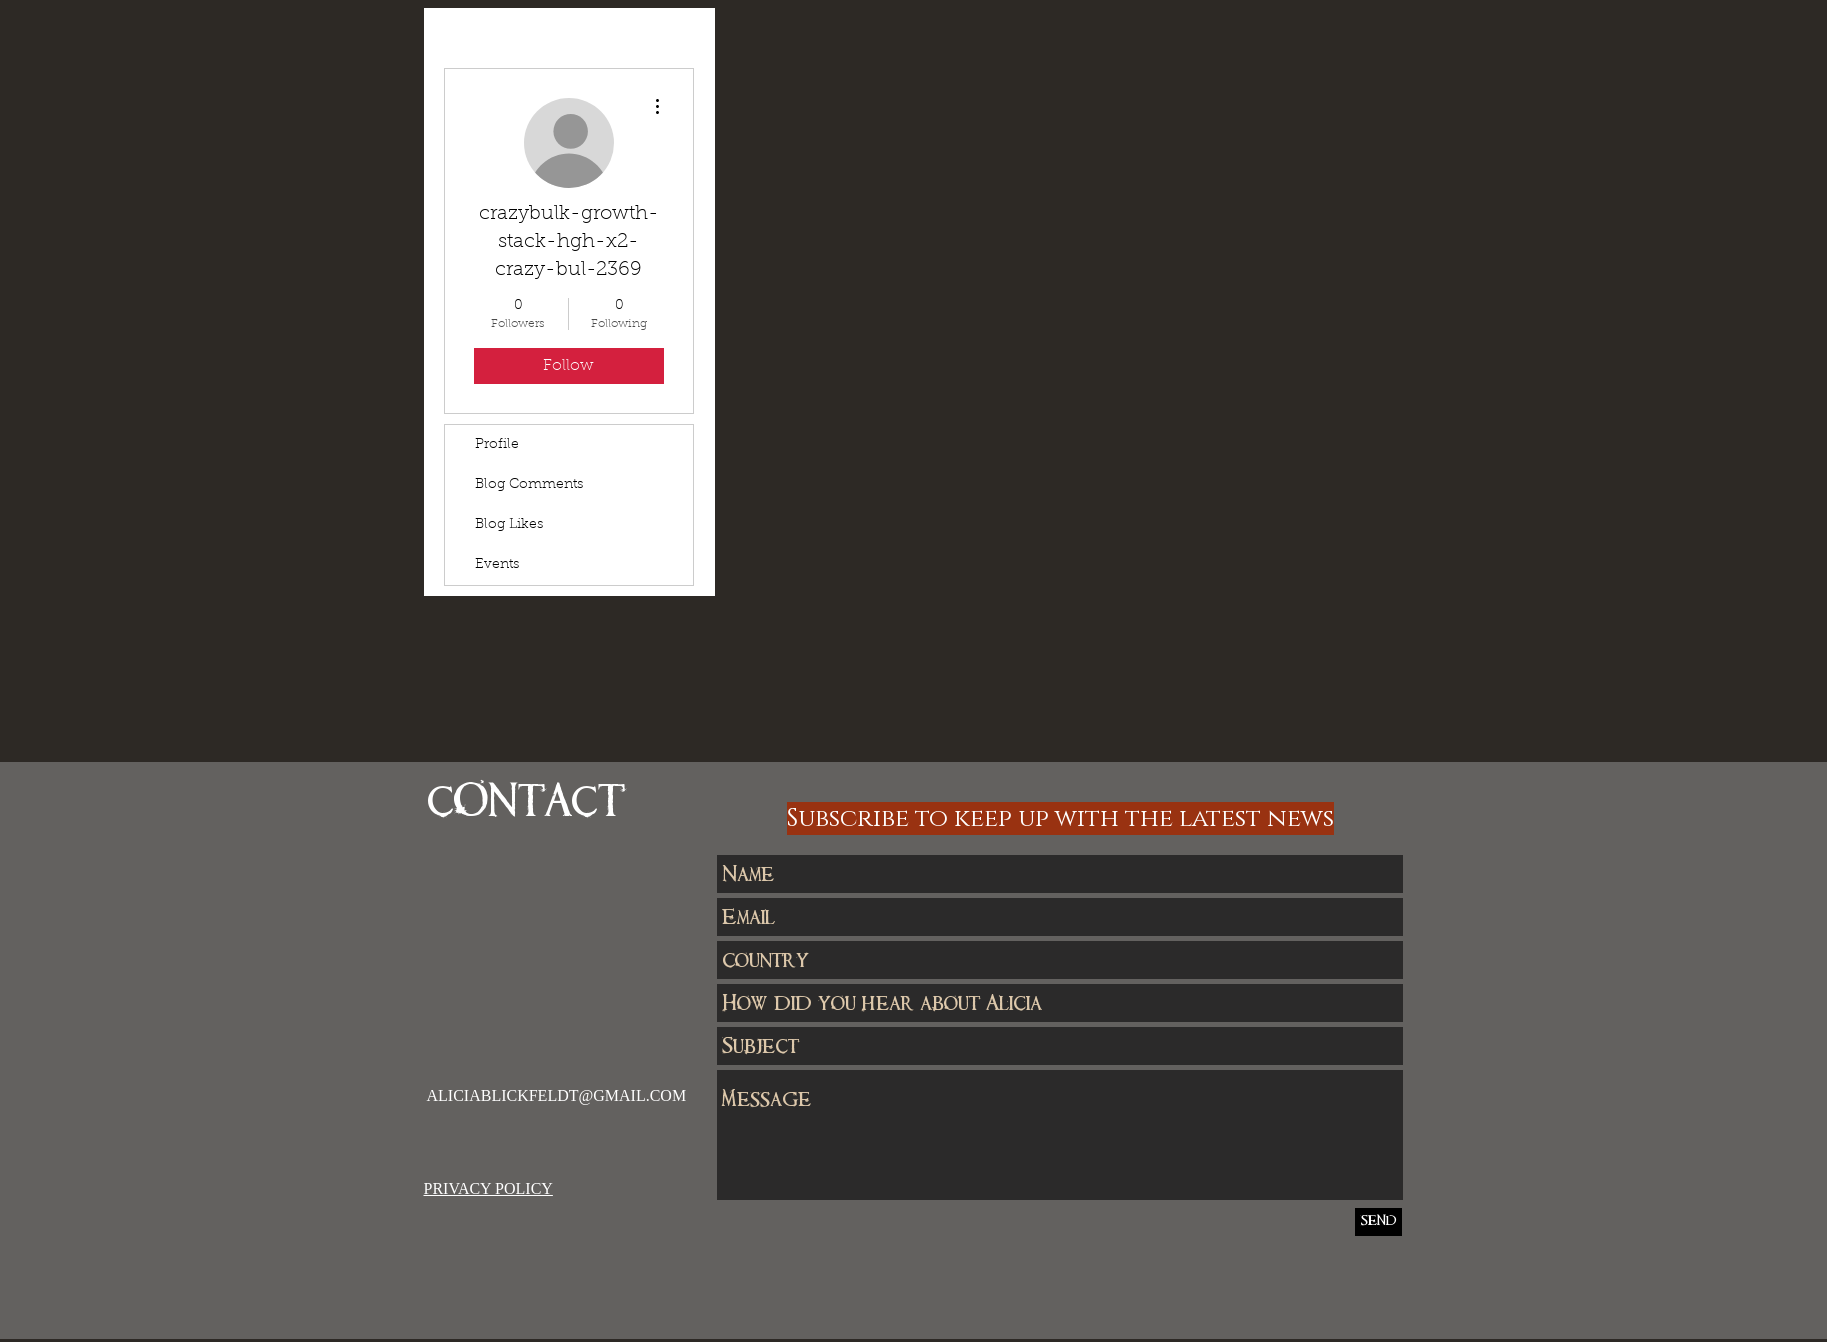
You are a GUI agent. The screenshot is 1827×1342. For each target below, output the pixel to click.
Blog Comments (529, 485)
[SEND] (1378, 1222)
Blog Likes (509, 525)
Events (497, 565)
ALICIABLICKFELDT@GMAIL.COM (557, 1095)
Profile (497, 445)
